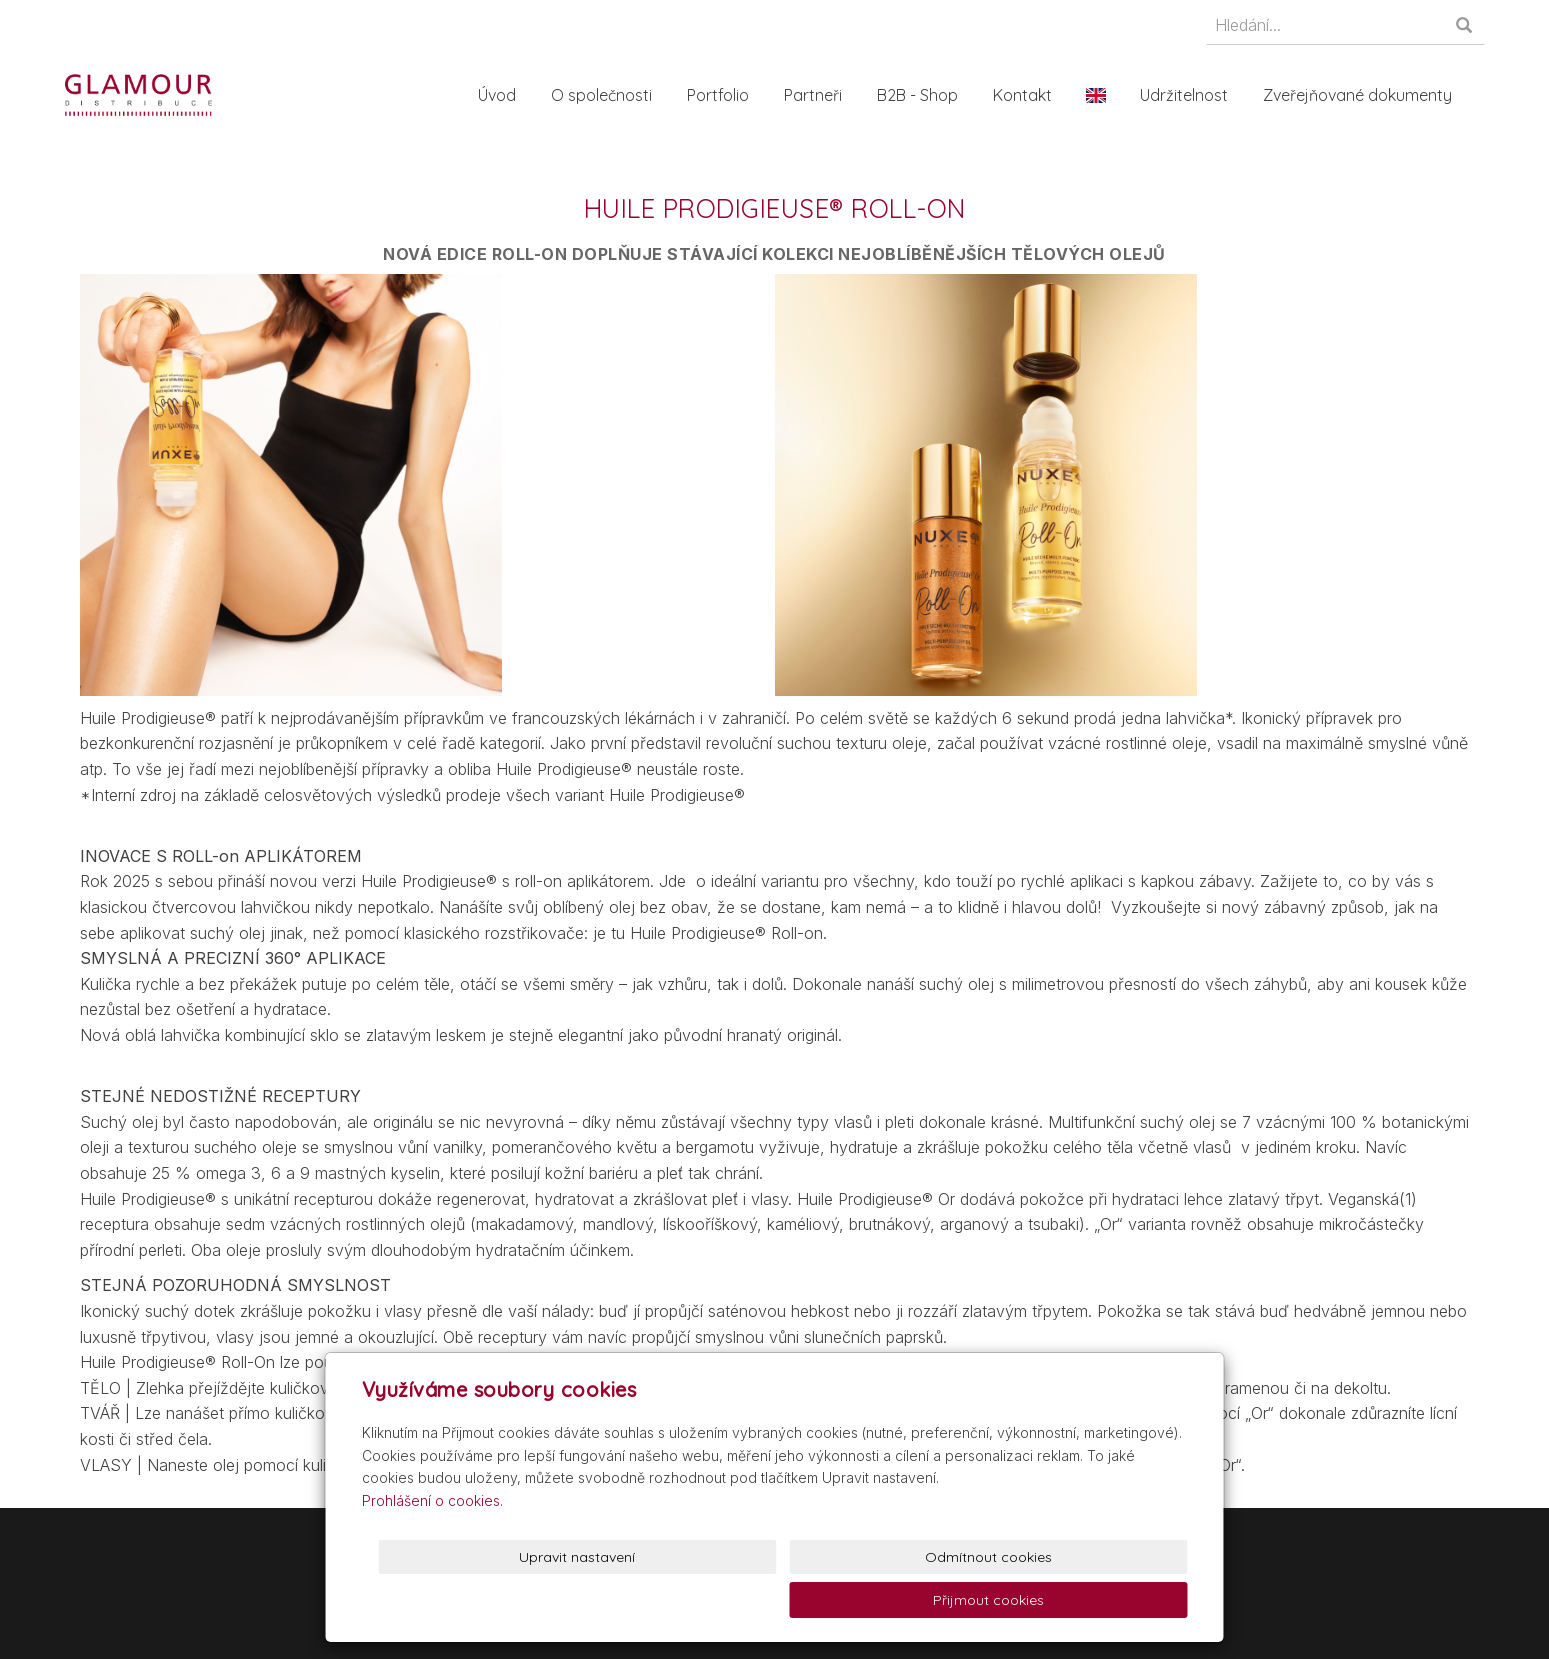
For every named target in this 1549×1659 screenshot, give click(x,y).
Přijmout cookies (1111, 1600)
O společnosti (608, 95)
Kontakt (1029, 95)
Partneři (820, 95)
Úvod (504, 95)
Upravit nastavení (779, 1600)
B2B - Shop (924, 95)
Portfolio (725, 95)
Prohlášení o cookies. (432, 1542)
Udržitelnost (1191, 95)
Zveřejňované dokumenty (1364, 95)
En (1103, 95)
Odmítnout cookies (945, 1600)
